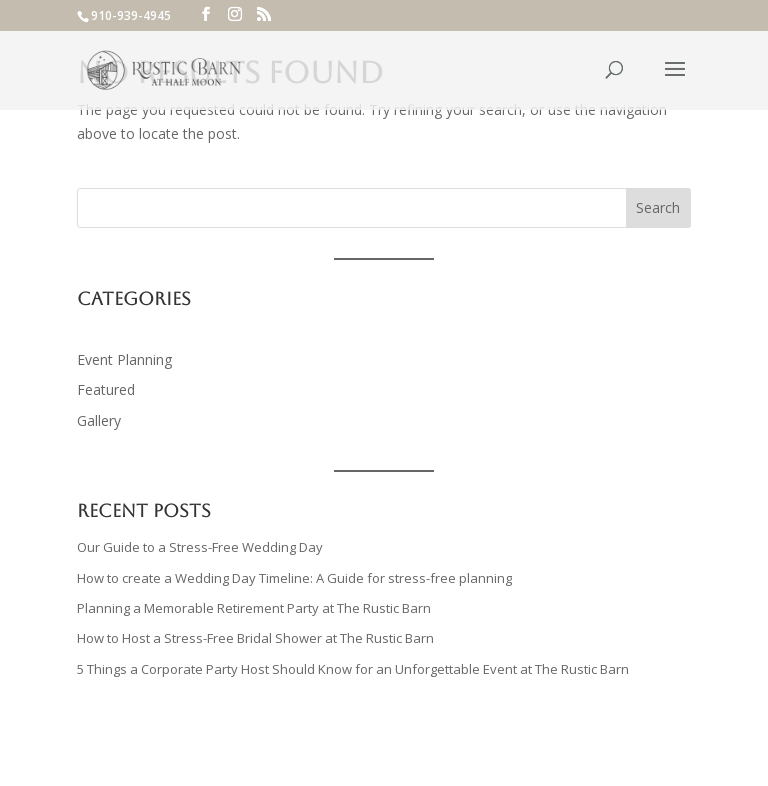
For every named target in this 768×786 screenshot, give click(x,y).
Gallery (99, 420)
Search (658, 207)
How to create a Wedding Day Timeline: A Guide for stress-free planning (294, 578)
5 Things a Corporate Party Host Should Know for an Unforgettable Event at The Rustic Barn (353, 669)
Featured (106, 389)
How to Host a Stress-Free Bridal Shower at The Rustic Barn (257, 638)
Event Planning (124, 359)
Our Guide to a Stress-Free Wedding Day (200, 547)
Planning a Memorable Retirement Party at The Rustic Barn (255, 608)
